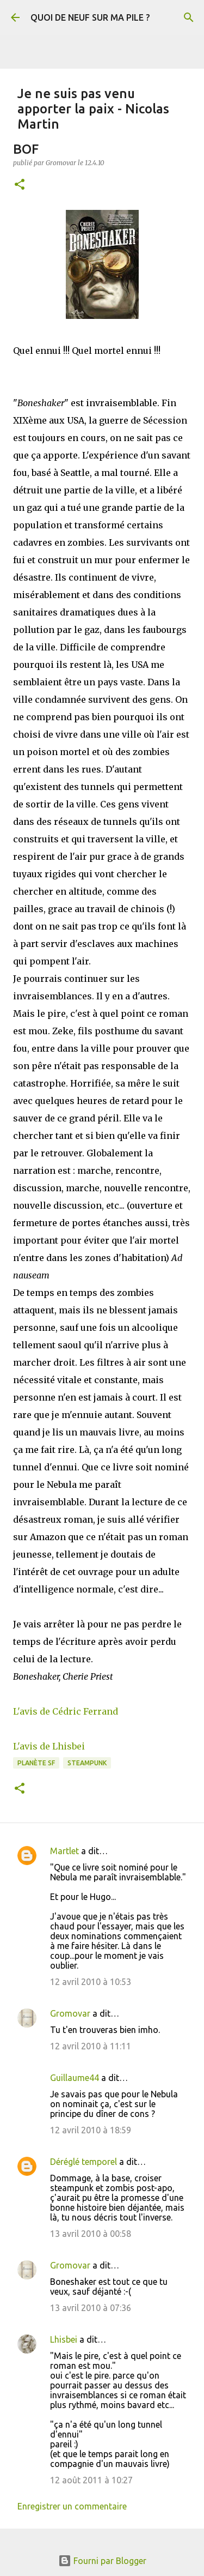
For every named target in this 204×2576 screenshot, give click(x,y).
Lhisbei (63, 2339)
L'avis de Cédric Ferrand (65, 1711)
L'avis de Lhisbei (49, 1746)
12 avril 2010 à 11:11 (90, 2046)
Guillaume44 (74, 2078)
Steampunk (87, 1762)
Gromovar (70, 2013)
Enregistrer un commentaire (72, 2506)
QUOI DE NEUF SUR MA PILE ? (90, 17)
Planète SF (36, 1762)
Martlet (64, 1851)
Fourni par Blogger (102, 2561)
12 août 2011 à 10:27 (91, 2480)
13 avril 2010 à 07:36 (90, 2308)
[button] (19, 185)
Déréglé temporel (83, 2162)
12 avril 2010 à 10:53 (90, 1982)
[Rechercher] (188, 17)
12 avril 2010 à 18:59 (90, 2130)
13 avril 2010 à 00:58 (90, 2234)
